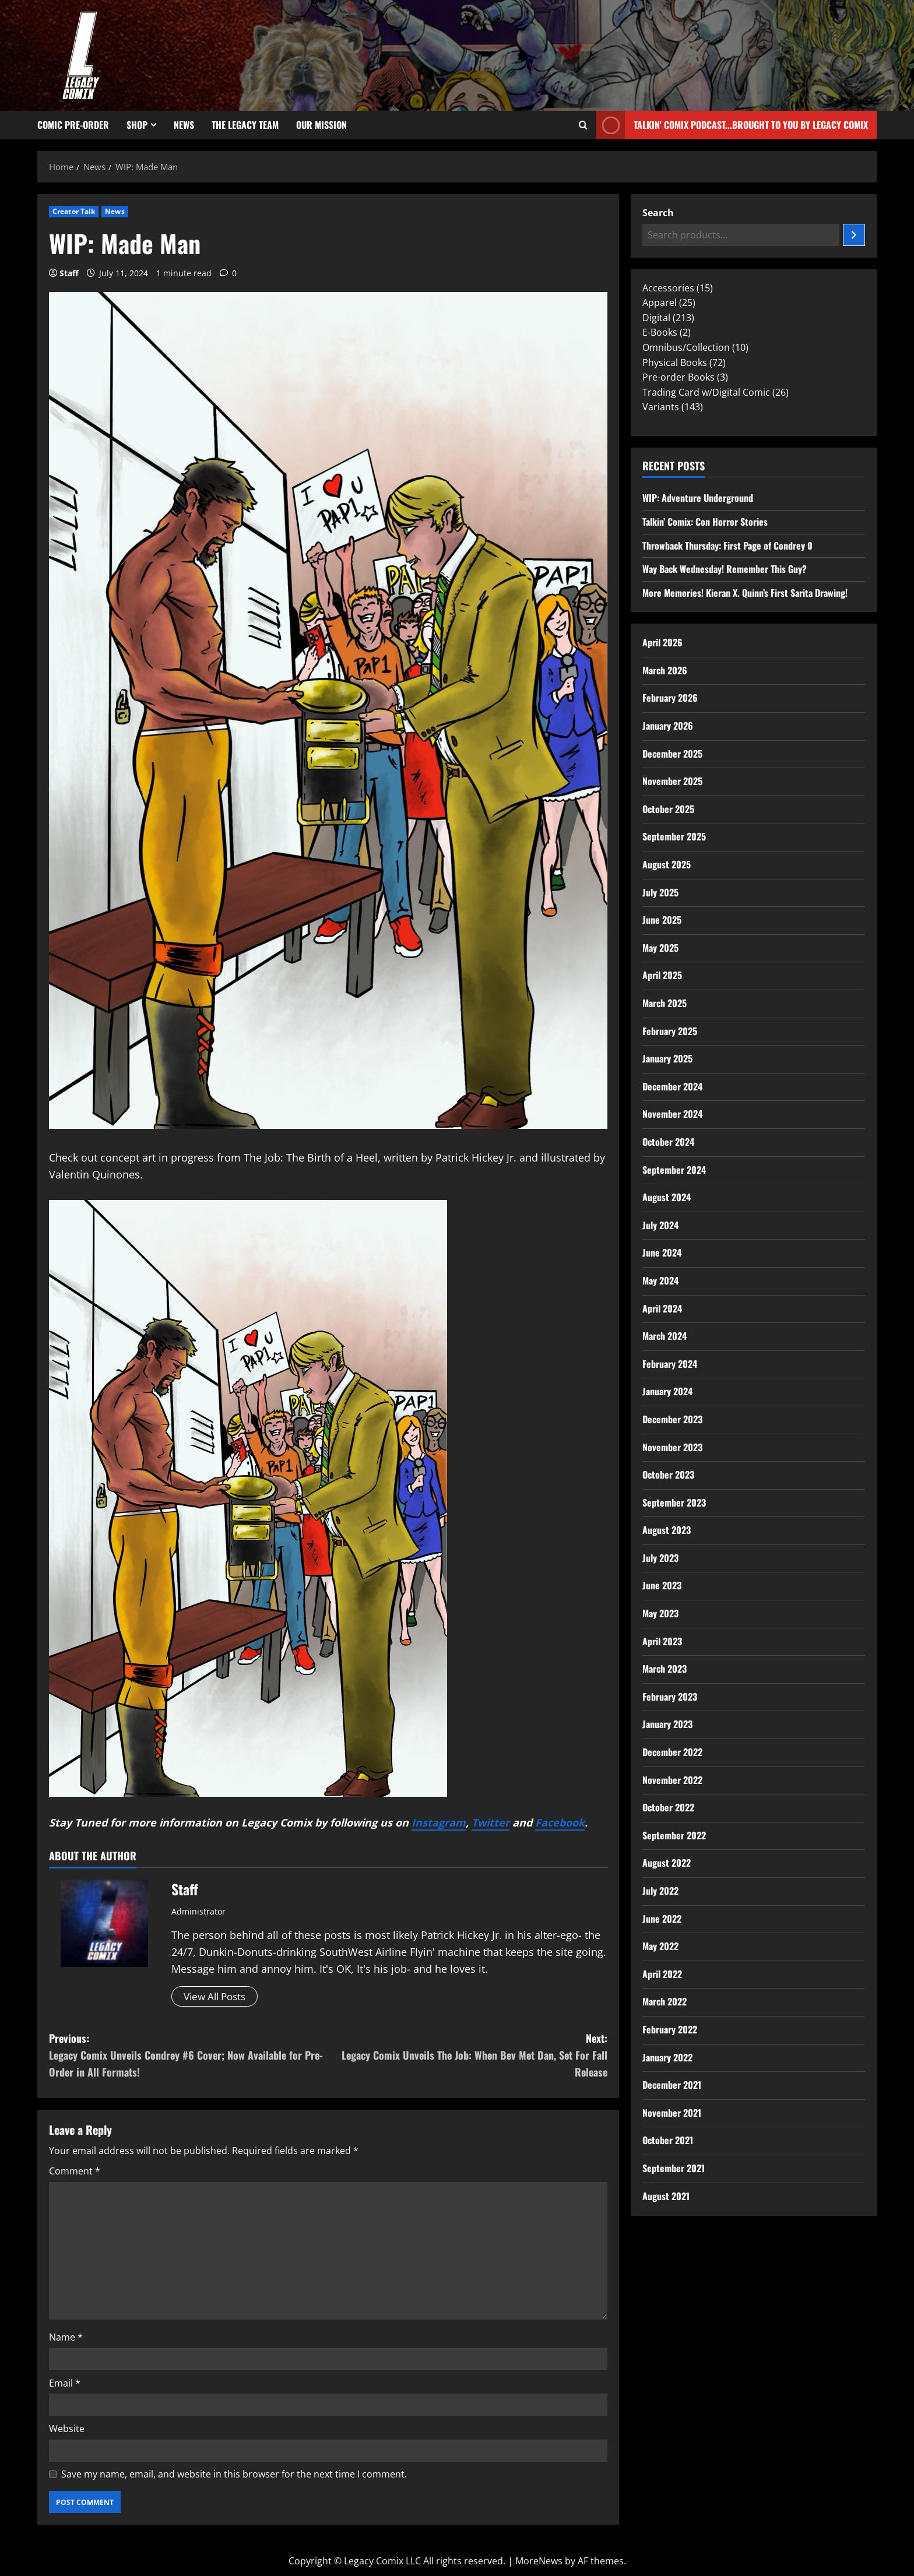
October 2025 (668, 809)
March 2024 (664, 1336)
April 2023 (662, 1641)
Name (66, 2338)
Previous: (188, 2056)
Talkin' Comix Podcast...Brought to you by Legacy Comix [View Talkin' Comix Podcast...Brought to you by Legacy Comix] (732, 125)
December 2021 (671, 2085)
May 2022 (660, 1946)
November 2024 (672, 1114)
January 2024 (667, 1391)
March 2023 (664, 1669)
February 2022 (669, 2029)
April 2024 (662, 1308)
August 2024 (666, 1197)
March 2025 (664, 1003)
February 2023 (669, 1697)
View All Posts (218, 1997)
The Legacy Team (245, 125)
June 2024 (661, 1252)
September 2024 (674, 1170)
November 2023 (672, 1447)
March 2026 (664, 670)
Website (67, 2429)
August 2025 (666, 864)
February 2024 (669, 1364)
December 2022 (672, 1752)
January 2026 (667, 726)
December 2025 (672, 754)
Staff (69, 273)
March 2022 (664, 2001)
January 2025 (667, 1058)
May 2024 (660, 1280)
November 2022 (672, 1780)
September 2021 (673, 2168)
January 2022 (667, 2057)
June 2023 (661, 1585)
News (184, 125)
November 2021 (671, 2113)
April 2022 (662, 1974)
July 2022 (660, 1891)
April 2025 (662, 975)
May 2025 (660, 948)
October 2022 (668, 1807)
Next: (467, 2056)
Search (658, 212)
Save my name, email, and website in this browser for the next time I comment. (234, 2474)
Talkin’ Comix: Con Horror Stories (705, 522)
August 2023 (666, 1530)
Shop (136, 125)
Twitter (490, 1822)
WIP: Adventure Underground (697, 498)
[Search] (854, 235)
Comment (74, 2172)
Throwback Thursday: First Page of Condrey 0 (727, 545)
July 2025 (660, 892)
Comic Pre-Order (73, 125)
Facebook (560, 1822)
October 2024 (668, 1142)
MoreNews (539, 2562)
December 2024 (672, 1086)
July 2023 (660, 1558)
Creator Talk (73, 211)
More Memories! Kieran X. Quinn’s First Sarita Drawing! (745, 593)
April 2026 (662, 642)
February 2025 (669, 1031)
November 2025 (672, 781)
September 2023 (674, 1502)
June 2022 (661, 1919)
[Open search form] (583, 125)
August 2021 (666, 2196)
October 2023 (668, 1474)
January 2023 (667, 1724)
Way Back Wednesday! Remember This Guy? (724, 569)
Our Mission (321, 125)
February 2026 (670, 698)
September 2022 (674, 1835)
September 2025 (674, 836)
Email (64, 2383)
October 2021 (667, 2140)
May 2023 (660, 1613)
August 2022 (666, 1863)
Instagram (439, 1822)
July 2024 (660, 1225)
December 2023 (672, 1419)
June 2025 (661, 920)
